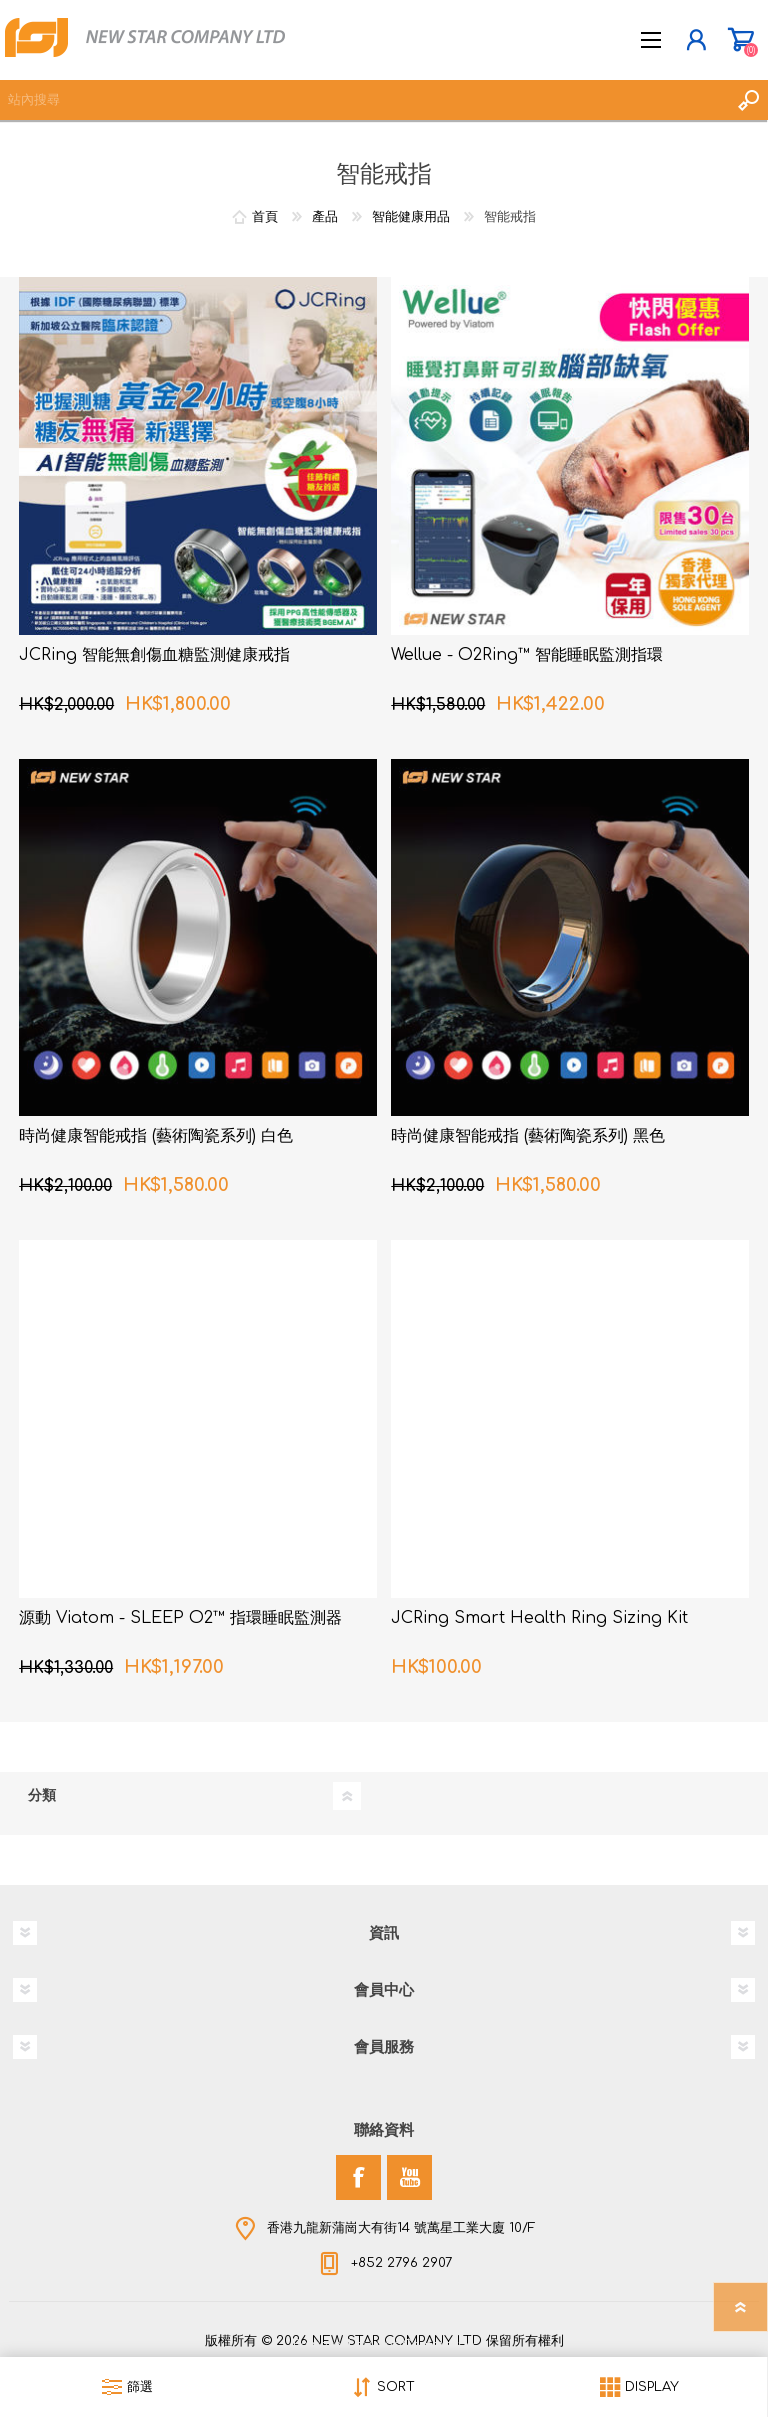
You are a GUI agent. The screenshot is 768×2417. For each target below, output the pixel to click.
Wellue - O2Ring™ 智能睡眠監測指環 (527, 655)
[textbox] (364, 100)
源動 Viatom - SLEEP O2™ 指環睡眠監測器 (180, 1618)
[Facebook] (358, 2177)
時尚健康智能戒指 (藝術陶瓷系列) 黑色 (528, 1136)
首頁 (265, 217)
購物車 (740, 40)
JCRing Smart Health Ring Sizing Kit (539, 1618)
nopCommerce (425, 2345)
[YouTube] (409, 2177)
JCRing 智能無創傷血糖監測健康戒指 (154, 655)
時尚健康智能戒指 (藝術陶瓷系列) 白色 (156, 1136)
